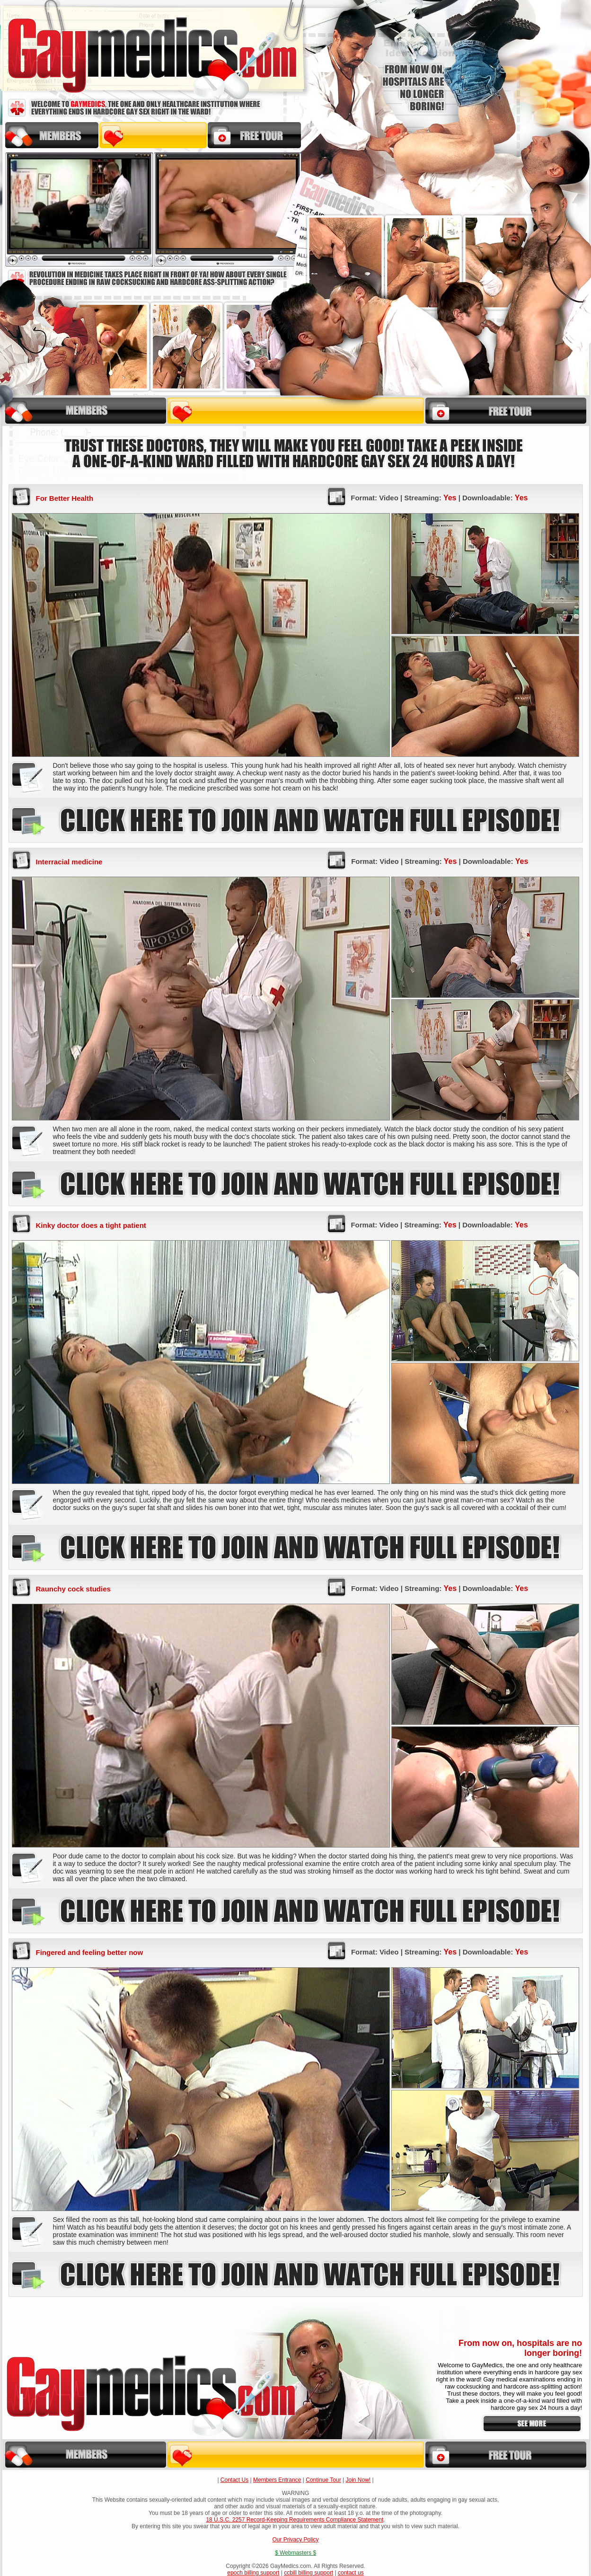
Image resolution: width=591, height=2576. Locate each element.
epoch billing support (253, 2572)
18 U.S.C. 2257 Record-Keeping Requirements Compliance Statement (294, 2519)
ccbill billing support (308, 2572)
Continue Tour (323, 2480)
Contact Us (234, 2480)
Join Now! (357, 2480)
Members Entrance (277, 2480)
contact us (351, 2572)
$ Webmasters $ (295, 2552)
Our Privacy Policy (295, 2539)
